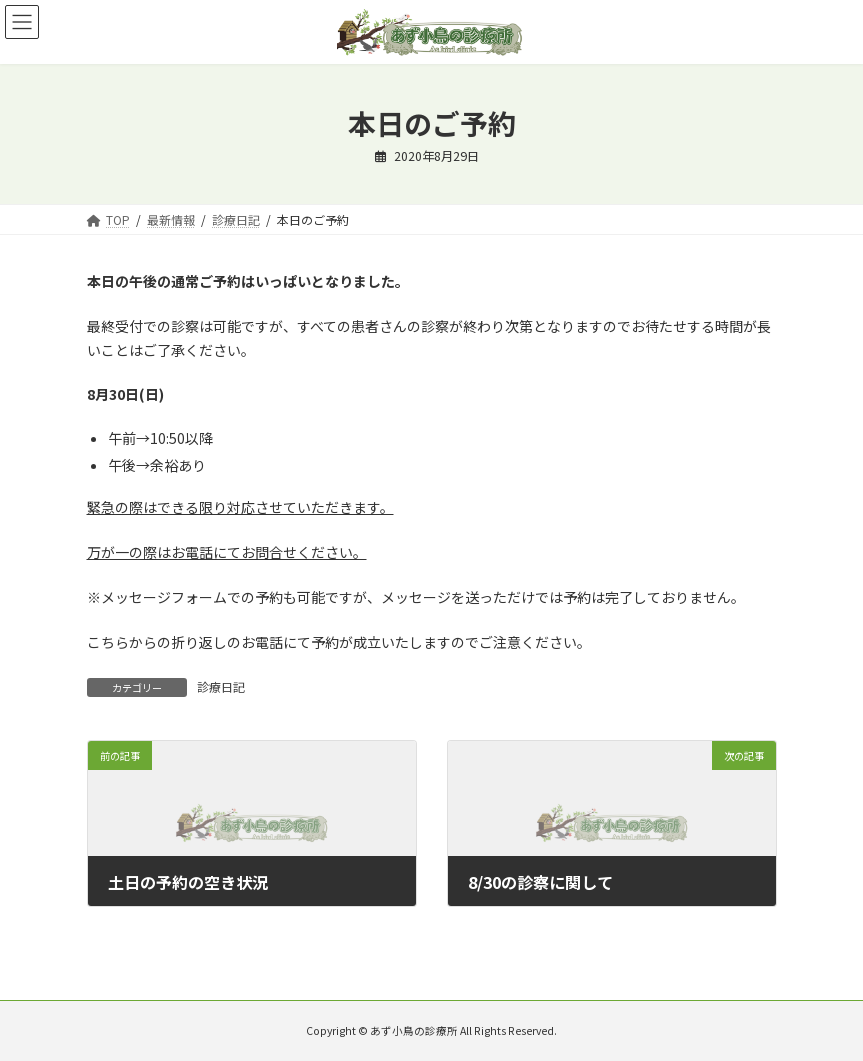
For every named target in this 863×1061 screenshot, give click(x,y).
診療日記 (221, 686)
